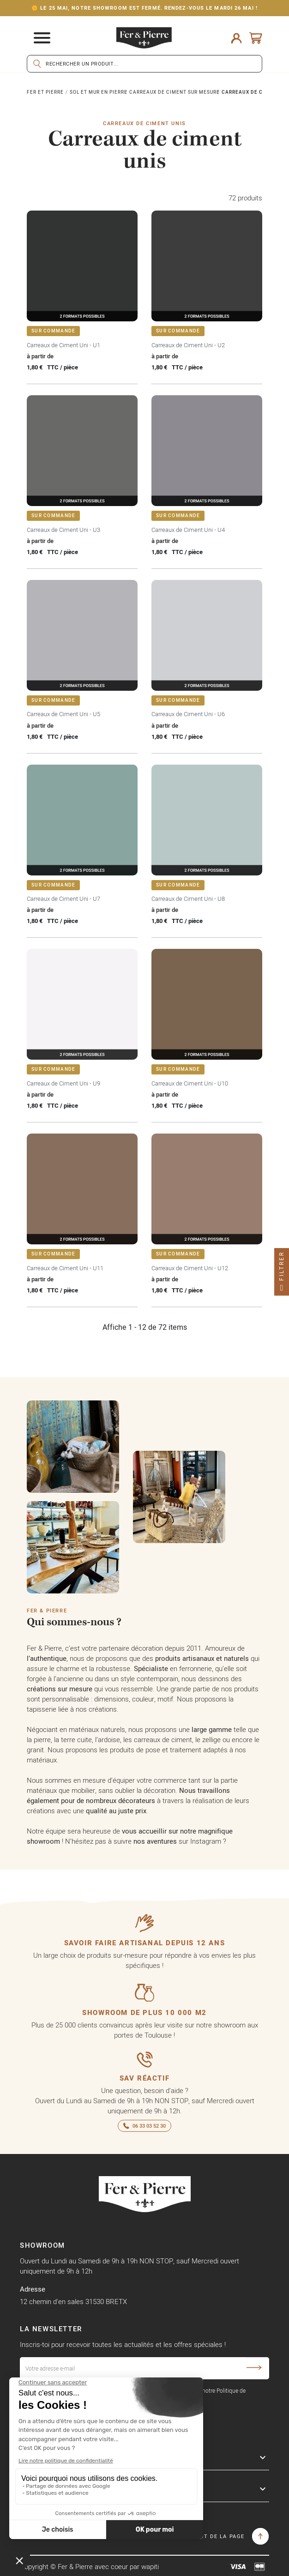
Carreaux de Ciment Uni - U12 (189, 1268)
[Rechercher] (144, 63)
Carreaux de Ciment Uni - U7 (63, 898)
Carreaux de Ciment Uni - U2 (188, 345)
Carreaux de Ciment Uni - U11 (65, 1268)
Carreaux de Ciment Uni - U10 (189, 1083)
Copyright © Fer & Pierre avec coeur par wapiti (89, 2566)
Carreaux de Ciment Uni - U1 (63, 345)
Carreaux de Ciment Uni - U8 (188, 898)
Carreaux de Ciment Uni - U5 (63, 714)
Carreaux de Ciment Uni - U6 (188, 714)
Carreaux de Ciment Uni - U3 (63, 529)
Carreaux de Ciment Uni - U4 (188, 529)
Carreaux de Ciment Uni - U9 (63, 1083)
